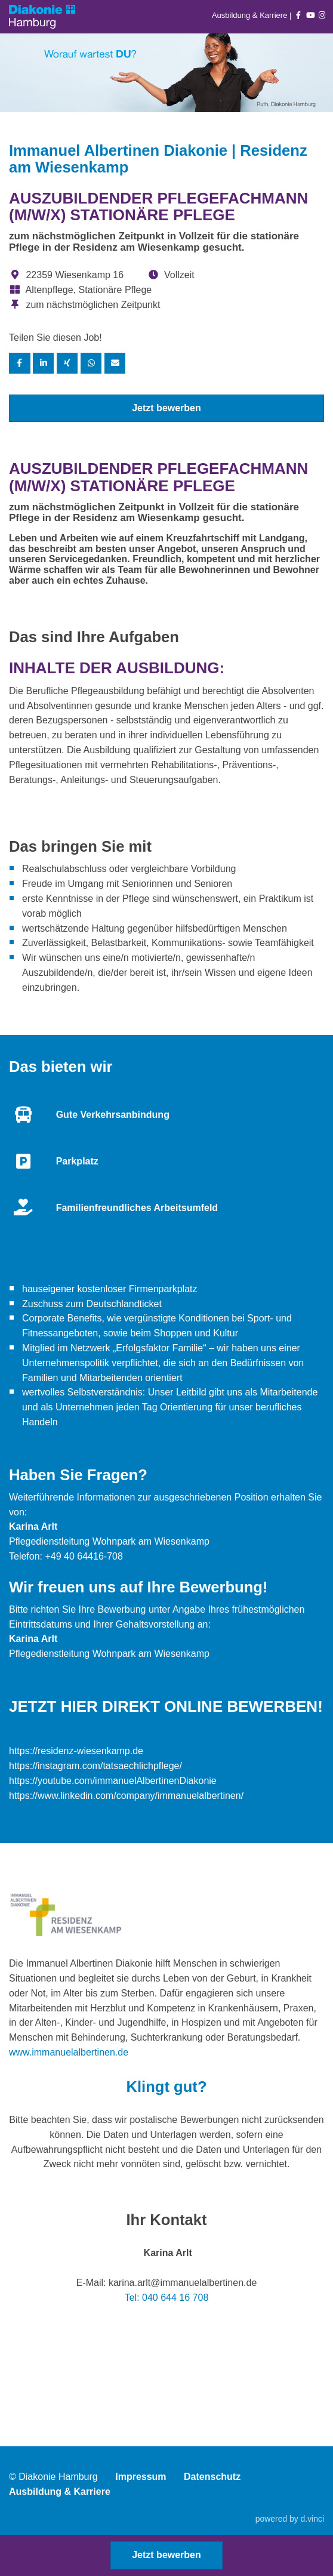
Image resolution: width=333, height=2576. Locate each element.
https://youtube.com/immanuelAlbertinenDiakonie (113, 1781)
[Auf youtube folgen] (310, 15)
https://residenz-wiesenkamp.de (76, 1751)
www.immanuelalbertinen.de (68, 2052)
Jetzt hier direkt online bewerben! (166, 1706)
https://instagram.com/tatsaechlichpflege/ (95, 1766)
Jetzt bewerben (166, 408)
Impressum (140, 2477)
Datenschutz (212, 2477)
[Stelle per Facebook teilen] (19, 363)
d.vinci (312, 2518)
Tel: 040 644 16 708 (167, 2297)
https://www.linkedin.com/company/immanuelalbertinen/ (126, 1796)
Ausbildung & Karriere (250, 15)
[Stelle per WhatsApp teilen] (91, 363)
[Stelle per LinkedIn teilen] (43, 363)
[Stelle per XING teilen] (67, 363)
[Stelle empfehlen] (115, 363)
